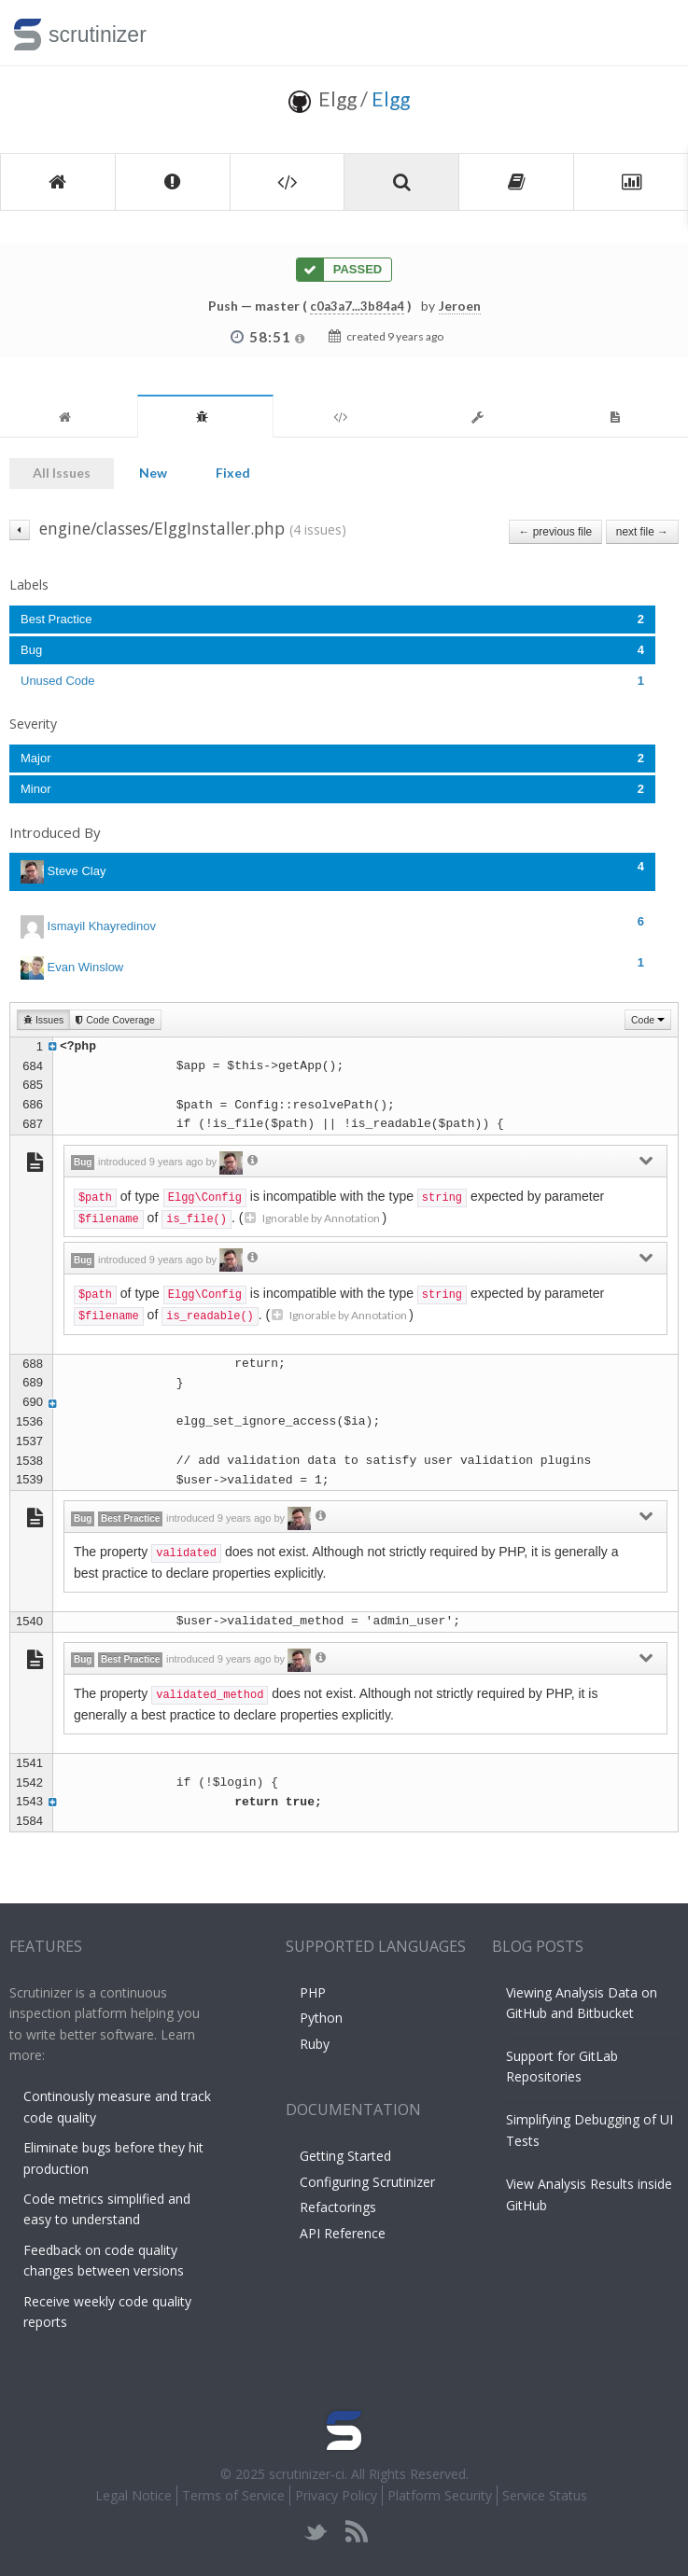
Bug (332, 650)
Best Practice (332, 619)
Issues (43, 1019)
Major (332, 758)
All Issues (62, 472)
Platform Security (439, 2495)
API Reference (343, 2233)
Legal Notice (133, 2495)
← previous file (556, 531)
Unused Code (332, 681)
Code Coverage (115, 1019)
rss (356, 2531)
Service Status (544, 2495)
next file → (642, 531)
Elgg (391, 98)
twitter (316, 2531)
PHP (313, 1992)
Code (648, 1019)
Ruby (315, 2044)
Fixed (233, 472)
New (153, 472)
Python (321, 2017)
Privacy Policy (336, 2495)
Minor (332, 789)
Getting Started (345, 2156)
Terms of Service (233, 2495)
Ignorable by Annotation (312, 1218)
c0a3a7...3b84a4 (357, 306)
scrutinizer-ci (306, 2474)
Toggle (652, 32)
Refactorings (338, 2207)
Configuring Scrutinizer (367, 2182)
